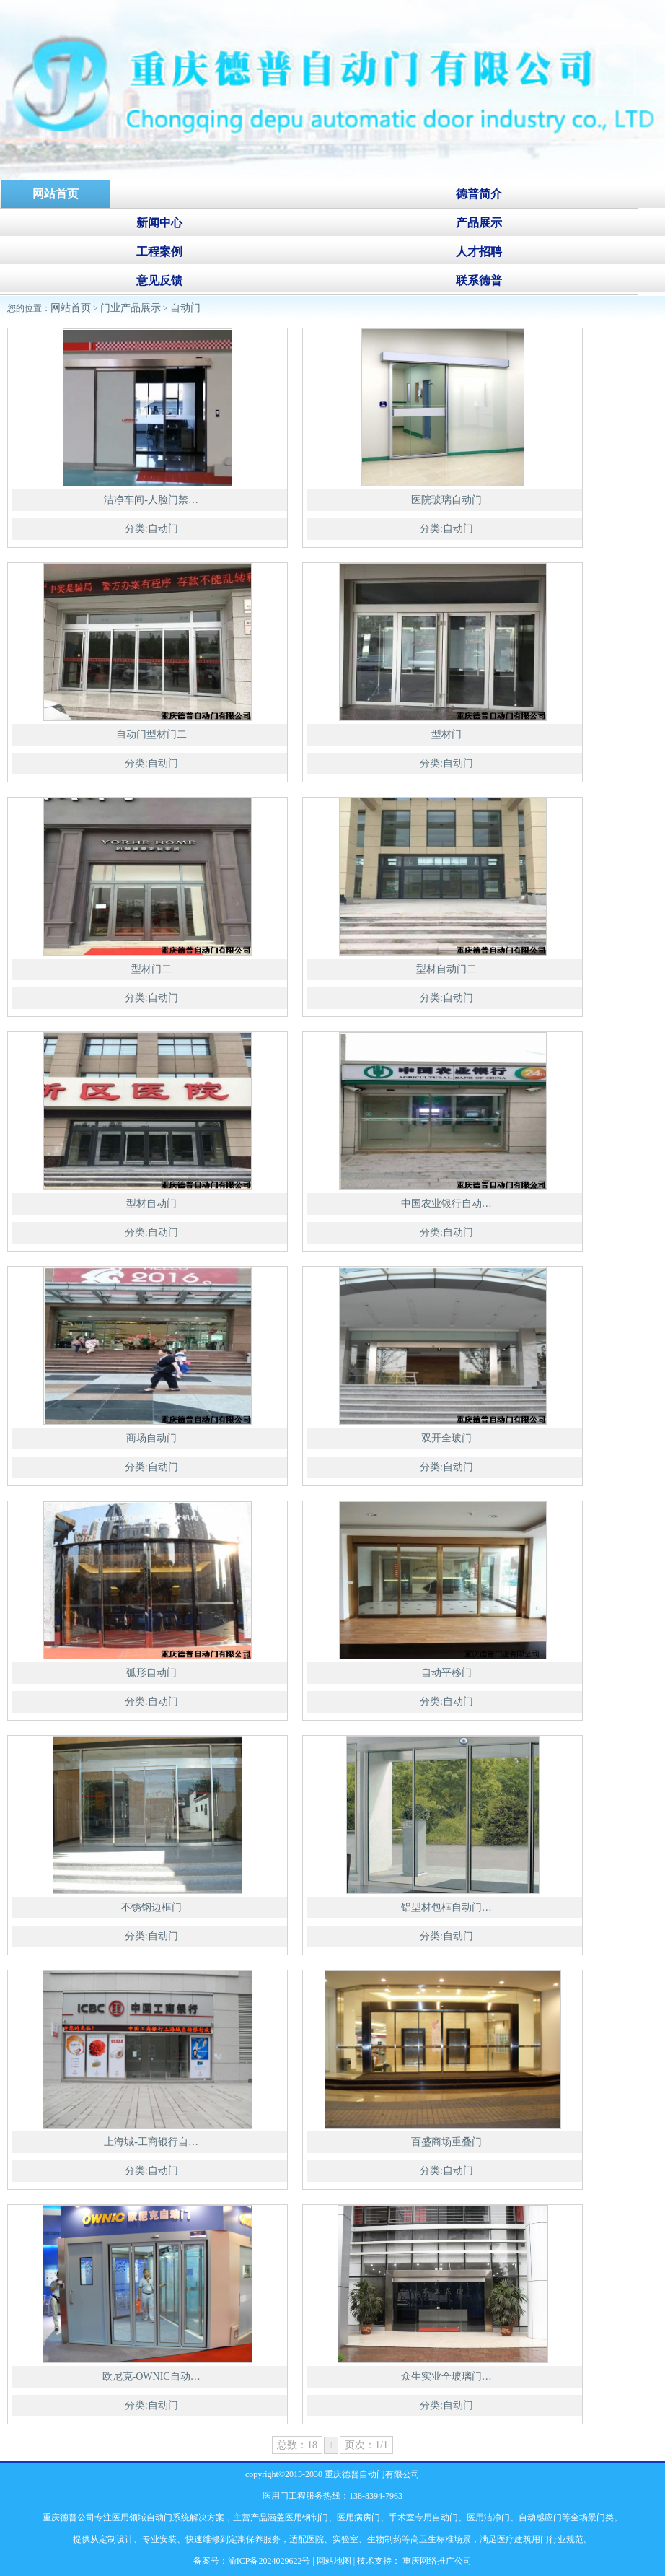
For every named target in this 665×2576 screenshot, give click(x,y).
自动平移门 (446, 1672)
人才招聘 (479, 251)
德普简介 (479, 194)
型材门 (446, 734)
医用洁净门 (488, 2517)
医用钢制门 (306, 2517)
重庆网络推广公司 (436, 2561)
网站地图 (334, 2561)
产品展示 (479, 223)
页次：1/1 (366, 2445)
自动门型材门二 (151, 734)
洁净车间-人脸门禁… (151, 499)
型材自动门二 (446, 969)
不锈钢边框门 (151, 1907)
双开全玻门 (446, 1438)
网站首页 (70, 307)
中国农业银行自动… (446, 1203)
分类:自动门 (151, 528)
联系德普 (479, 280)
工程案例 (159, 251)
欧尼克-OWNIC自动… (151, 2376)
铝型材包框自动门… (446, 1907)
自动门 (185, 307)
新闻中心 (159, 223)
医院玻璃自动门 (446, 499)
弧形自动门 (151, 1672)
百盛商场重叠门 (446, 2141)
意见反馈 (159, 280)
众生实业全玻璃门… (446, 2376)
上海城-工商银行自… (151, 2141)
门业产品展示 (130, 307)
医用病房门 (358, 2517)
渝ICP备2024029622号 (269, 2561)
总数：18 (297, 2445)
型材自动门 (151, 1203)
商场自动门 (151, 1438)
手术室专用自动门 (423, 2517)
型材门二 (151, 969)
